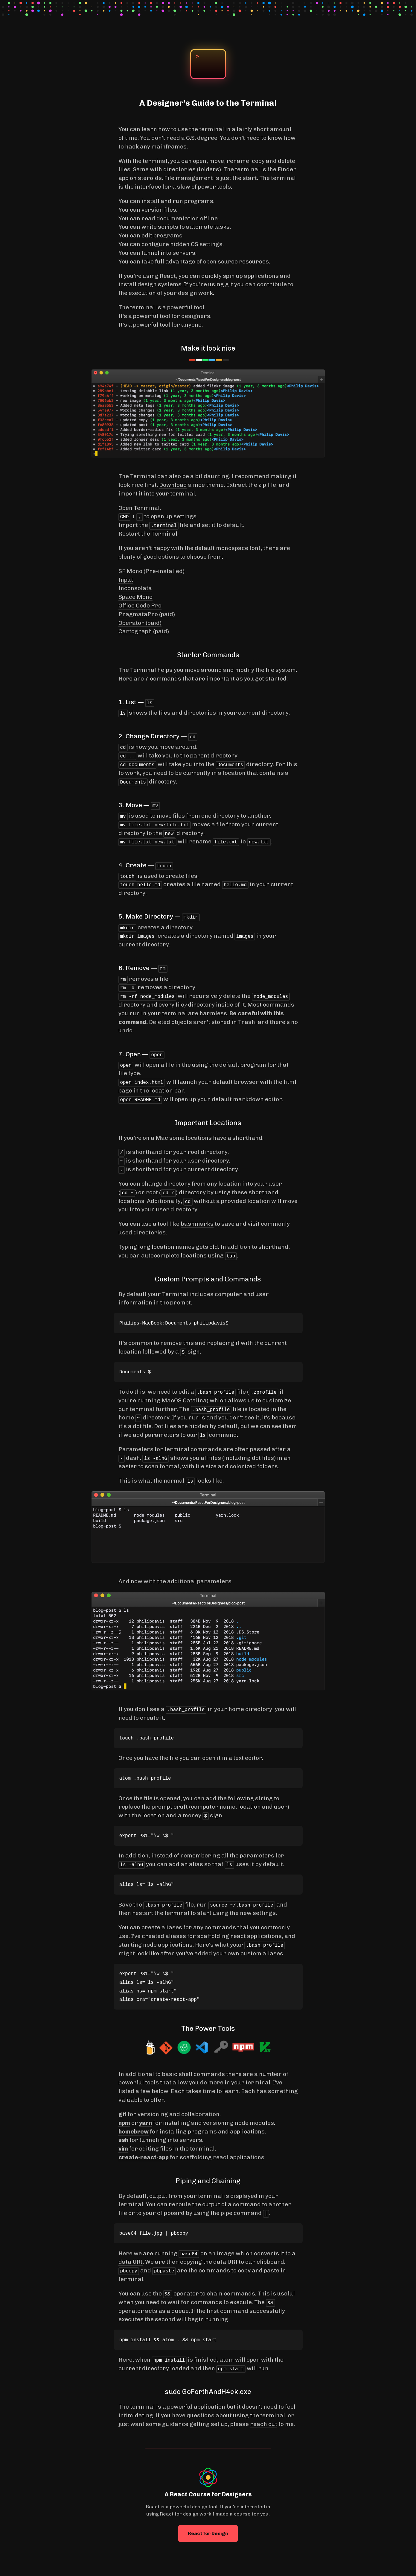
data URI (130, 2257)
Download (173, 484)
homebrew (133, 2127)
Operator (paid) (139, 622)
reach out (263, 2419)
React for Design (208, 2529)
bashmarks (197, 1219)
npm (124, 2118)
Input (125, 579)
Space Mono (135, 596)
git (122, 2110)
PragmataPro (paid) (146, 614)
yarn (145, 2118)
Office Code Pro (139, 605)
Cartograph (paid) (143, 631)
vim (123, 2144)
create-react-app (143, 2153)
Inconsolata (135, 588)
